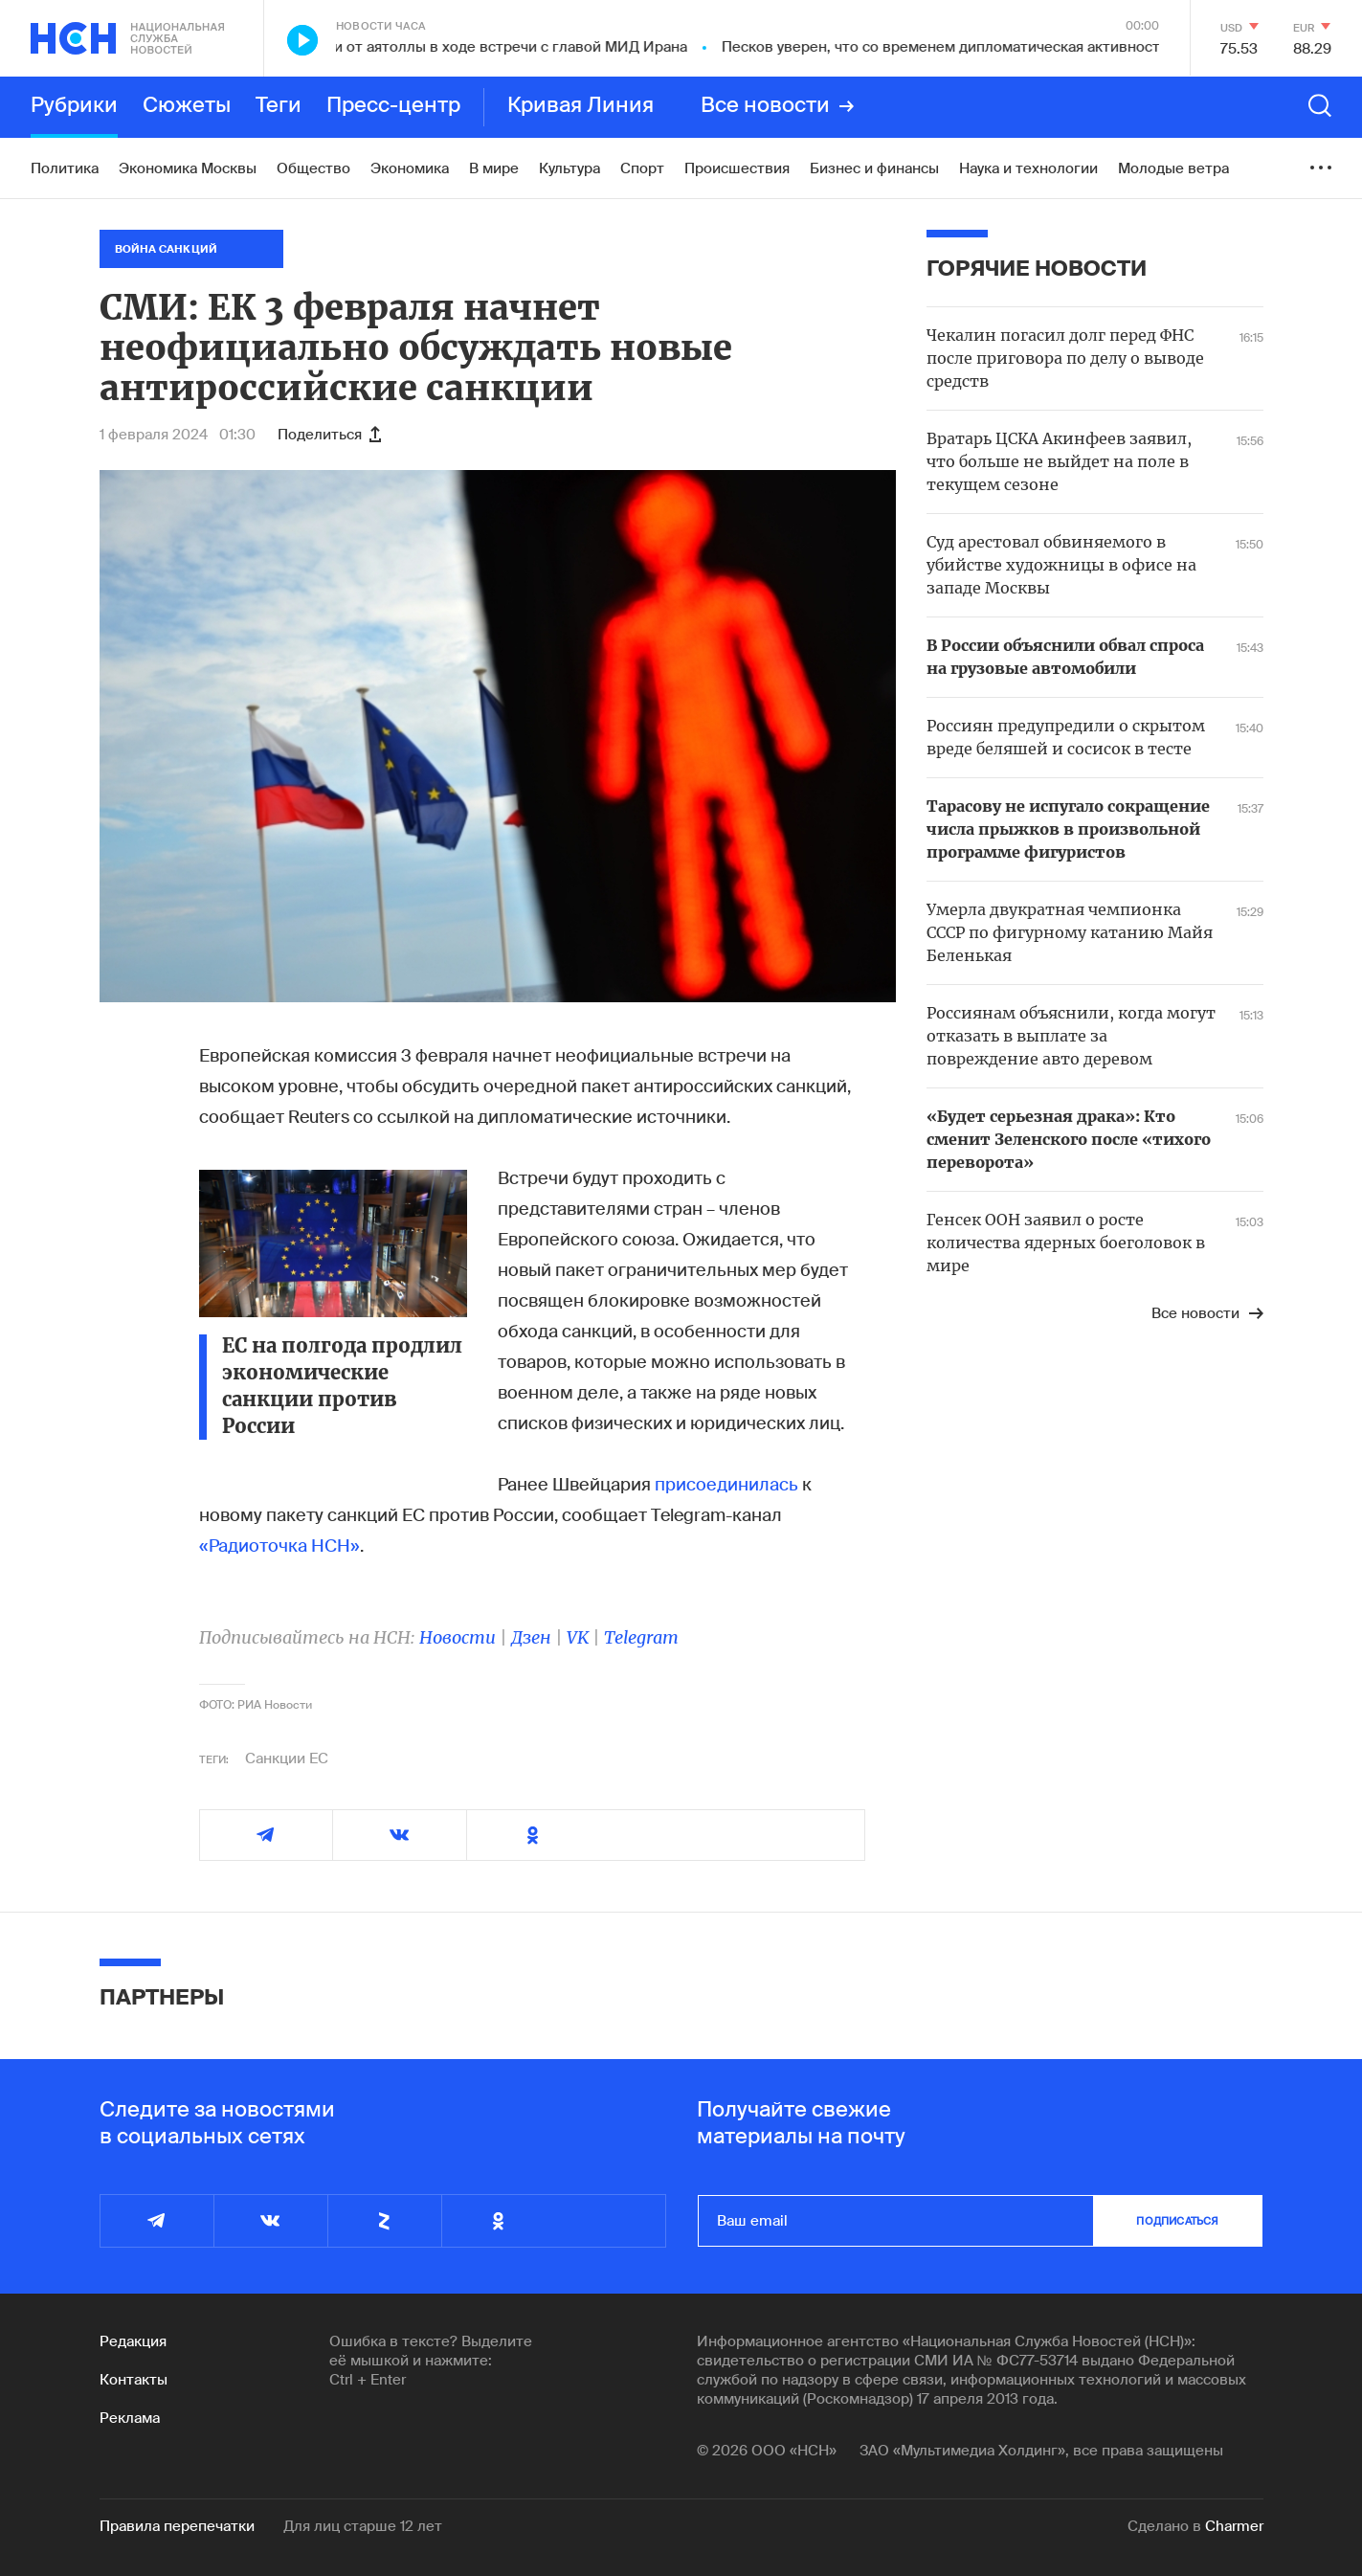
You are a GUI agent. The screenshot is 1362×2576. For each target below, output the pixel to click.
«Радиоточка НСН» (279, 1545)
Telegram (641, 1637)
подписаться (1177, 2221)
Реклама (130, 2418)
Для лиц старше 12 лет (362, 2526)
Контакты (133, 2379)
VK (578, 1637)
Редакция (133, 2341)
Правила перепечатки (177, 2526)
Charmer (1234, 2526)
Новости (457, 1637)
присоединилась (726, 1484)
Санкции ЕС (286, 1758)
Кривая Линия (580, 106)
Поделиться (329, 434)
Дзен (531, 1637)
